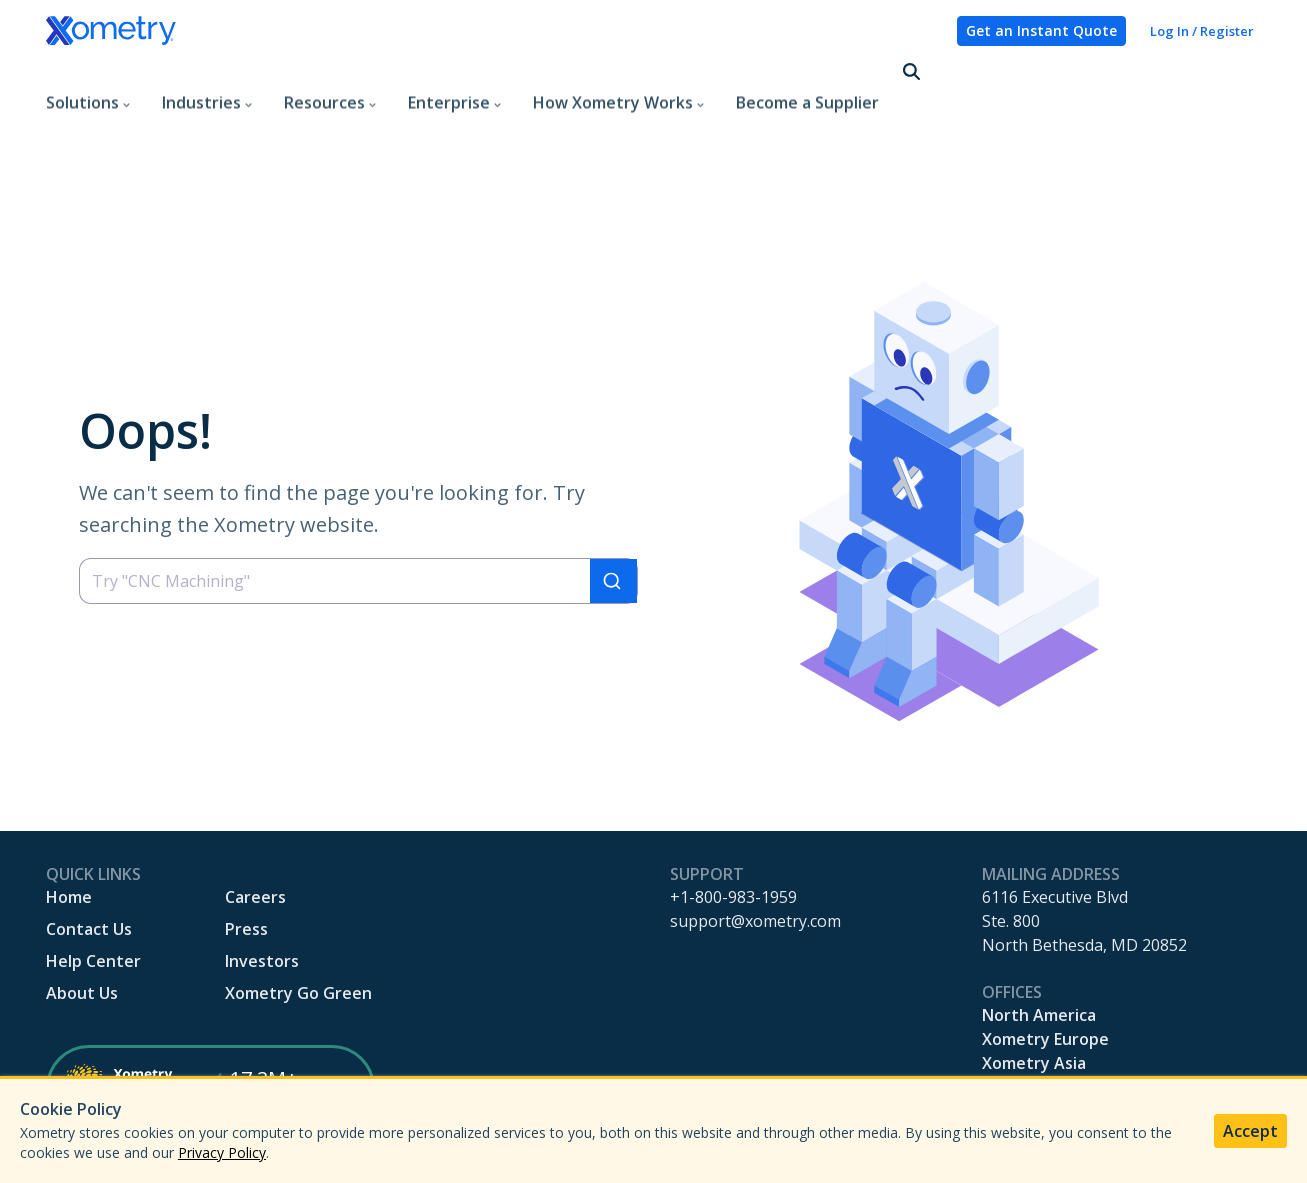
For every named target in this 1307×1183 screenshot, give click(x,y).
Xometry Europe (1045, 975)
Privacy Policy (222, 1152)
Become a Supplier (807, 74)
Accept (1250, 1131)
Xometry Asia (1034, 999)
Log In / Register (1202, 31)
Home (69, 833)
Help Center (93, 897)
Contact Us (89, 865)
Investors (262, 897)
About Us (82, 929)
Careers (255, 833)
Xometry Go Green (298, 929)
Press (246, 865)
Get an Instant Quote (1041, 30)
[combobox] (358, 517)
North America (1039, 951)
